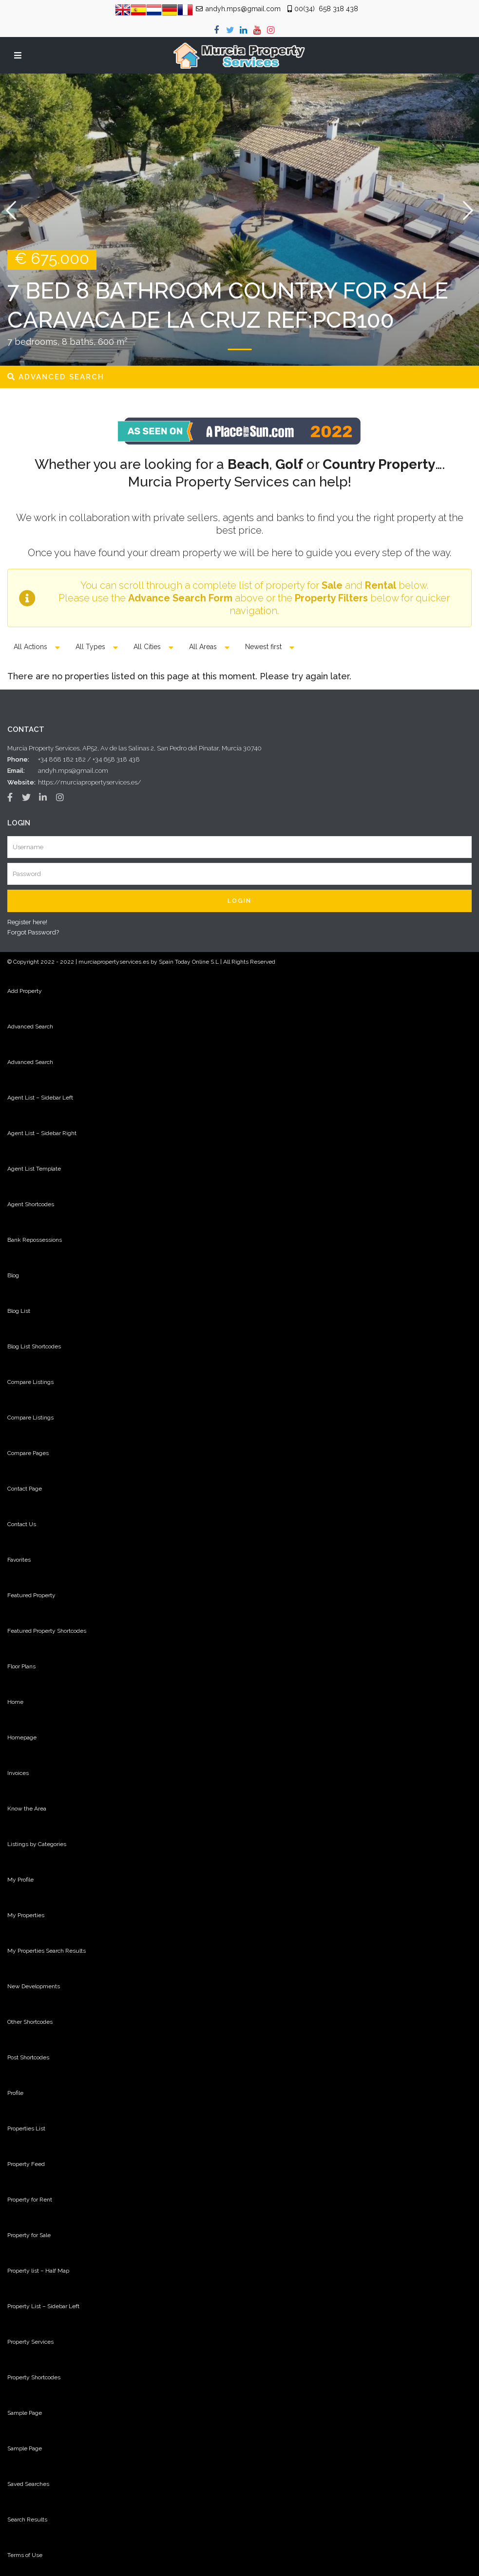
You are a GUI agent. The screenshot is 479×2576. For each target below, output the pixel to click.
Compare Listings (30, 1382)
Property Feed (26, 2164)
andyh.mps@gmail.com (73, 770)
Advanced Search (30, 1026)
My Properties (25, 1915)
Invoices (18, 1773)
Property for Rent (29, 2199)
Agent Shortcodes (30, 1204)
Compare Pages (28, 1453)
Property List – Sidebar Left (43, 2306)
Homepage (22, 1737)
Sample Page (24, 2412)
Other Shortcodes (30, 2021)
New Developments (33, 1986)
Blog (13, 1275)
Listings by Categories (36, 1844)
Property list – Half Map (38, 2270)
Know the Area (26, 1808)
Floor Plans (21, 1666)
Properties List (26, 2128)
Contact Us (21, 1524)
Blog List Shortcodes (34, 1346)
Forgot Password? (33, 932)
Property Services (30, 2341)
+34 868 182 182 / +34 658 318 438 (89, 759)
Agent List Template (34, 1168)
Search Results (27, 2519)
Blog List (18, 1310)
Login (239, 900)
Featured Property (31, 1595)
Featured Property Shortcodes (46, 1630)
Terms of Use (24, 2555)
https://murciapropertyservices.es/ (89, 782)
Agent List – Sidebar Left (40, 1097)
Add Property (24, 991)
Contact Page (24, 1488)
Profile (15, 2093)
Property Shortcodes (33, 2377)
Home (15, 1702)
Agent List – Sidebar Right (42, 1133)
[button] (11, 220)
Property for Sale (29, 2235)
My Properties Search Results (46, 1950)
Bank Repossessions (34, 1239)
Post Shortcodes (28, 2057)
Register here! (27, 922)
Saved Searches (28, 2484)
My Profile (20, 1879)
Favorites (19, 1559)
